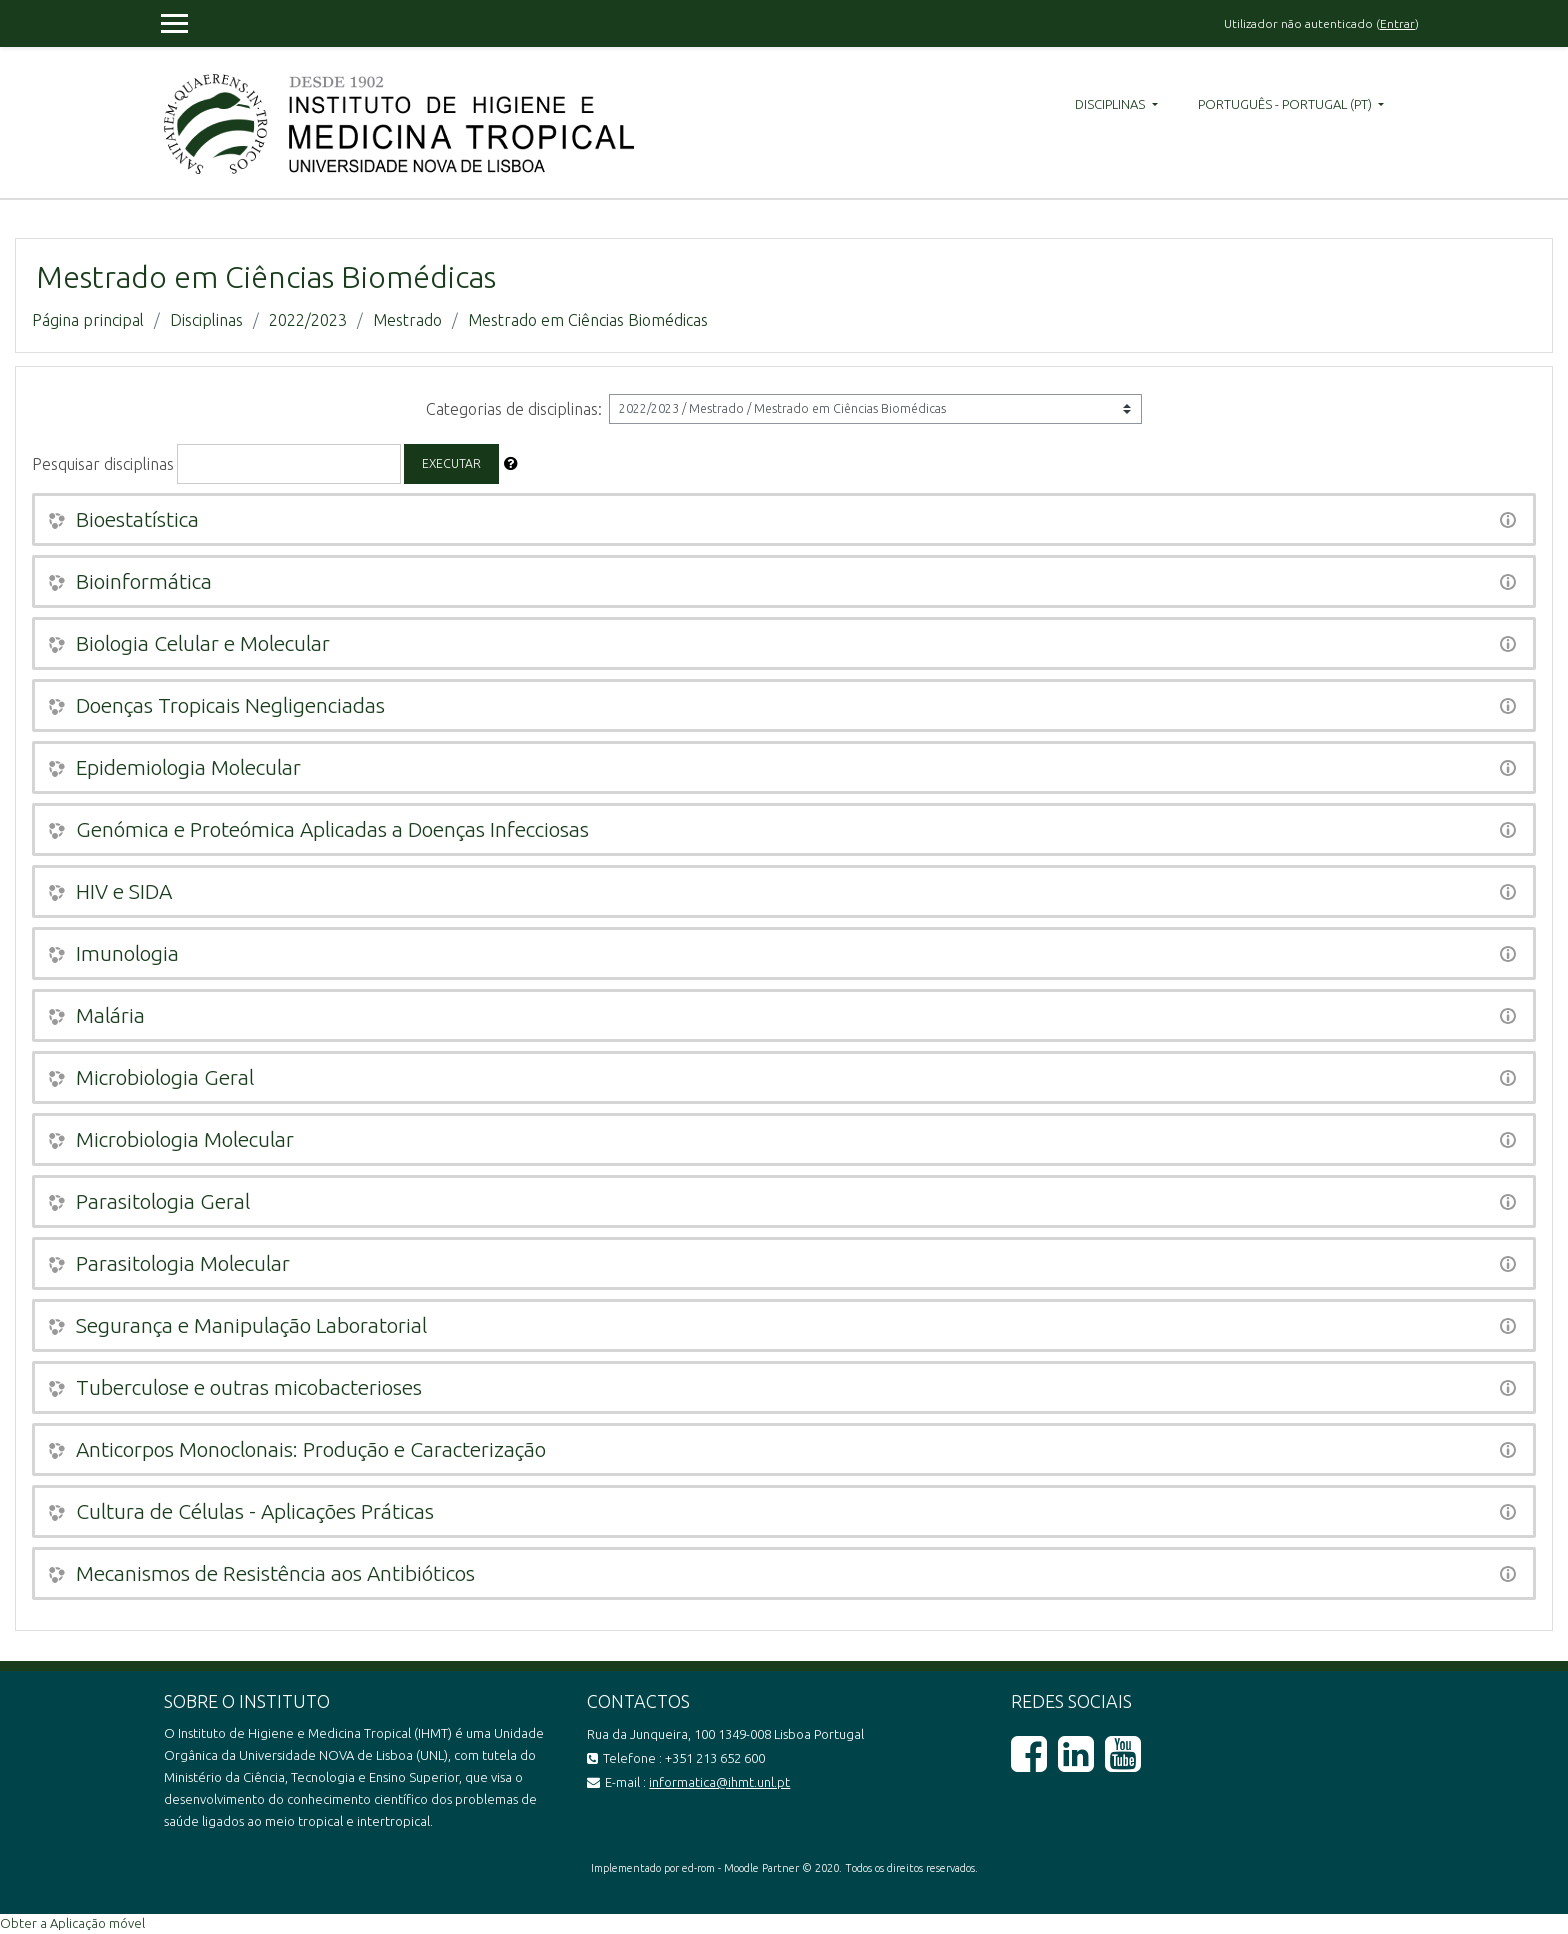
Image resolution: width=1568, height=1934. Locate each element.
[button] (511, 464)
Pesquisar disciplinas (103, 464)
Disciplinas (1111, 104)
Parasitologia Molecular (183, 1263)
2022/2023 (308, 320)
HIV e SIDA (124, 891)
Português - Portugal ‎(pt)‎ (1286, 104)
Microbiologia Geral (165, 1077)
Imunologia (127, 953)
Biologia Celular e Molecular (203, 643)
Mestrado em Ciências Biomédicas (588, 320)
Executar (451, 463)
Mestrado (407, 320)
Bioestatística (137, 519)
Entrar (1397, 23)
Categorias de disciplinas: (514, 409)
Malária (110, 1015)
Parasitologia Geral (163, 1201)
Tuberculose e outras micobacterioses (249, 1387)
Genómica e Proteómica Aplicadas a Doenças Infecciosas (332, 829)
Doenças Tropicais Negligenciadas (230, 705)
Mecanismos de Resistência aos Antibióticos (275, 1573)
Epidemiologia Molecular (188, 767)
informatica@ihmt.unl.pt (719, 1782)
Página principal (88, 320)
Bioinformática (144, 581)
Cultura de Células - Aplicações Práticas (255, 1511)
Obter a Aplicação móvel (72, 1923)
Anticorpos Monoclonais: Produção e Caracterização (311, 1449)
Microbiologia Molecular (185, 1139)
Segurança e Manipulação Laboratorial (251, 1325)
